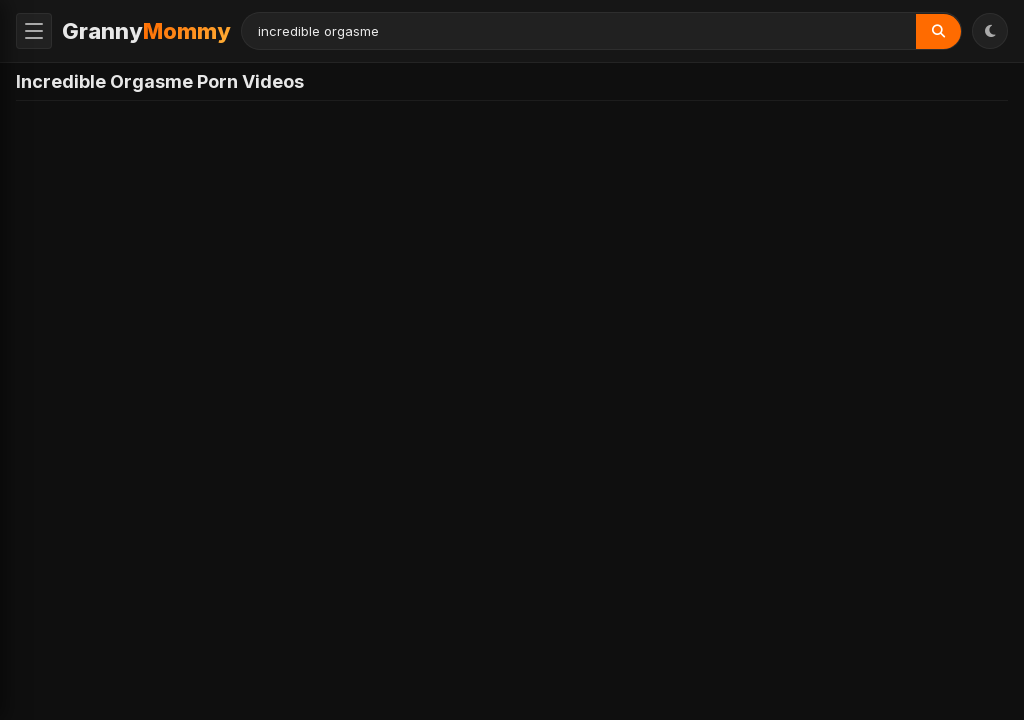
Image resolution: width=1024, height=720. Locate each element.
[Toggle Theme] (990, 31)
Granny (146, 31)
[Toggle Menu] (34, 31)
